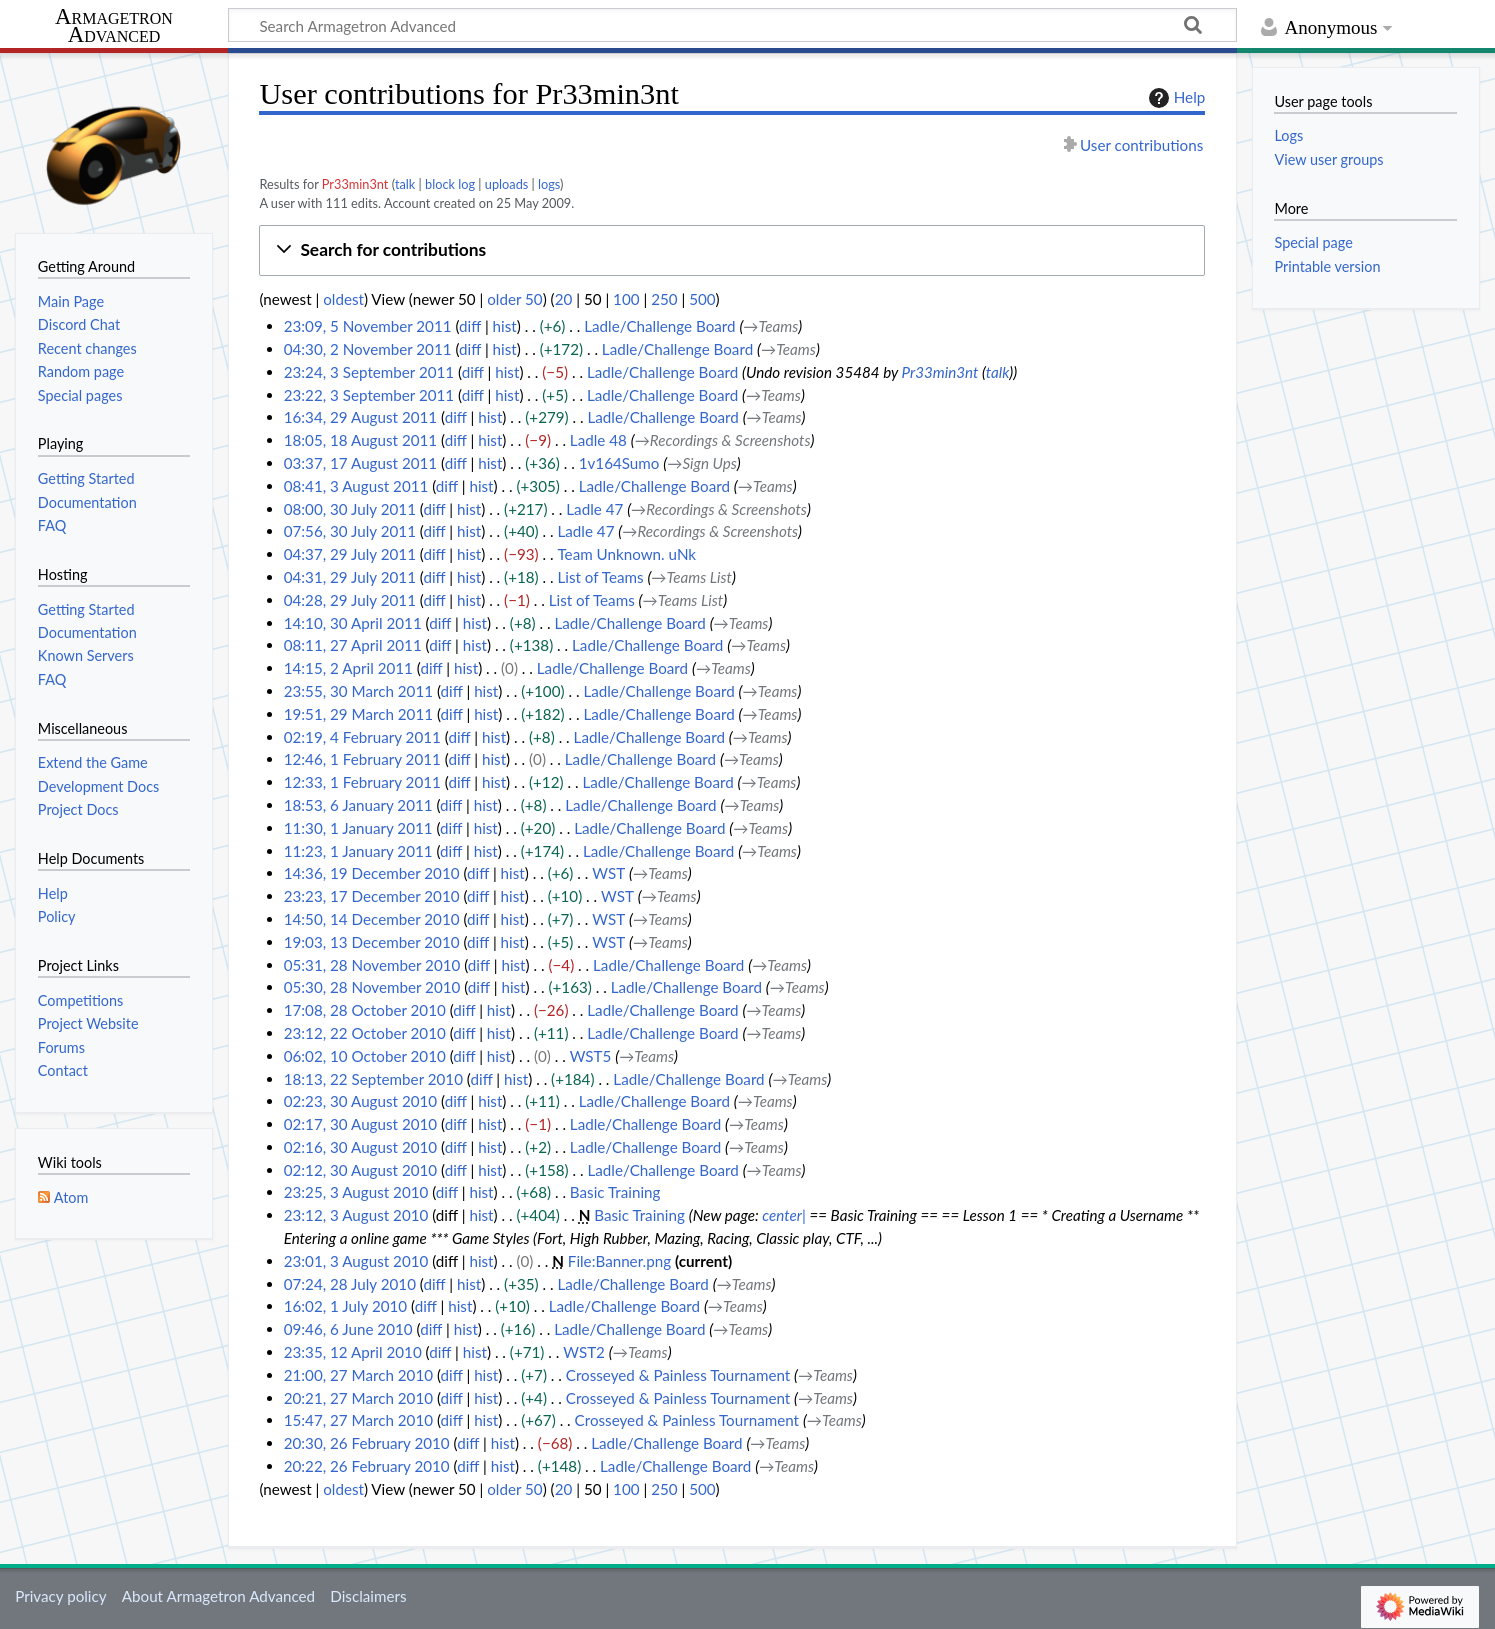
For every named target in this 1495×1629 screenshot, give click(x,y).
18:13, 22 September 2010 (373, 1079)
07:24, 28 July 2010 (350, 1284)
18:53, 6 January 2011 (358, 805)
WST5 (591, 1056)
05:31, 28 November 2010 (372, 965)
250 (664, 299)
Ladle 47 (594, 509)
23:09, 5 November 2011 (368, 326)
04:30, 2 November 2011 (368, 349)
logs (549, 184)
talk (405, 184)
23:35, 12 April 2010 (353, 1352)
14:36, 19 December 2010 (372, 873)
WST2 (584, 1352)
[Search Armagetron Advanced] (732, 25)
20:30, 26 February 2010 (367, 1443)
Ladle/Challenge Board (659, 326)
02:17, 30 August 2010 (360, 1124)
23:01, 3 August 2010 (356, 1261)
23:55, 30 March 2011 (358, 691)
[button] (732, 250)
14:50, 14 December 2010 (372, 919)
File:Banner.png (619, 1261)
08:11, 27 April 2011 (353, 645)
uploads (507, 184)
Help (1174, 98)
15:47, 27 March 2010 (358, 1420)
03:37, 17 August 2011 (360, 463)
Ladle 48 (598, 440)
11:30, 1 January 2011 (358, 828)
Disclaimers (368, 1596)
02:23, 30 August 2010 (360, 1101)
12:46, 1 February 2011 (362, 759)
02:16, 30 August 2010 (360, 1147)
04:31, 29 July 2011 (350, 577)
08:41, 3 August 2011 (356, 486)
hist (505, 326)
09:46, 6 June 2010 (348, 1329)
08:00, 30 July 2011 (350, 509)
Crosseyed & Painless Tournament (678, 1375)
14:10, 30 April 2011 (353, 623)
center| (784, 1215)
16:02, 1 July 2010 (345, 1306)
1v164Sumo (619, 463)
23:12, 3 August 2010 (356, 1215)
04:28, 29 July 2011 (350, 600)
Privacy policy (60, 1596)
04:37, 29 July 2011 (350, 554)
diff (470, 326)
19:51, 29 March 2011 (358, 714)
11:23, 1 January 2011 (358, 851)
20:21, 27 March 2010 (358, 1398)
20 (564, 299)
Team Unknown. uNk (627, 554)
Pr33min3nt (355, 184)
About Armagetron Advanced (218, 1596)
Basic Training (615, 1192)
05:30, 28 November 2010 (372, 987)
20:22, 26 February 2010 (367, 1466)
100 (626, 299)
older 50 (514, 299)
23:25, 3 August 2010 (356, 1192)
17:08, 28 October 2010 (365, 1010)
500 (702, 299)
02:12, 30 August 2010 (360, 1170)
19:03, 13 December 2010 (372, 942)
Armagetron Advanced (114, 26)
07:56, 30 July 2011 (350, 531)
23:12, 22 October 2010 (365, 1033)
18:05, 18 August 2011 (360, 440)
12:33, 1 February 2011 (362, 782)
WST (608, 873)
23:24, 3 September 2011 (369, 372)
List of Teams (601, 577)
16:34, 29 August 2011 (360, 417)
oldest (343, 299)
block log (450, 184)
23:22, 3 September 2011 (369, 395)
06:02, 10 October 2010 (365, 1056)
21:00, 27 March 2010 (358, 1375)
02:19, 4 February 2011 (362, 737)
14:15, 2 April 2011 (348, 668)
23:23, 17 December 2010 (372, 896)
